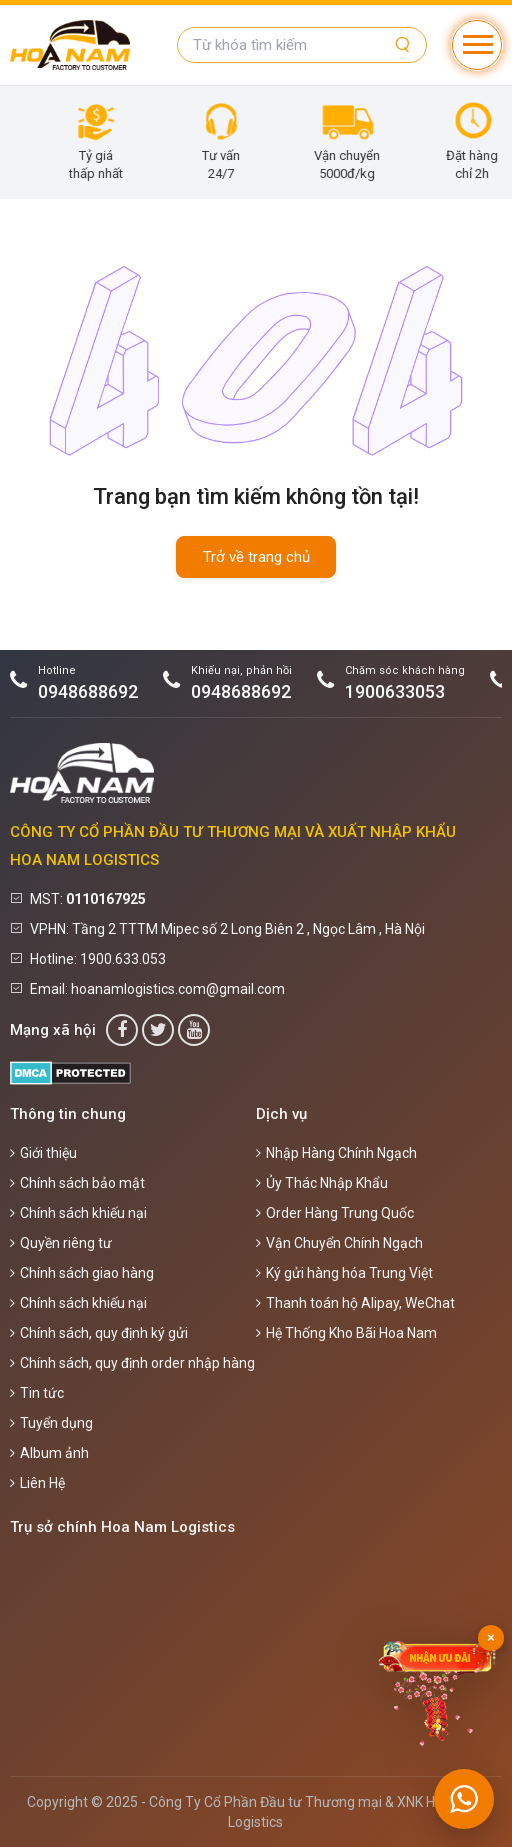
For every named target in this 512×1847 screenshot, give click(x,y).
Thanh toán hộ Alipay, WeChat (355, 1303)
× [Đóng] (491, 1637)
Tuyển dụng (51, 1423)
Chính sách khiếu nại (78, 1213)
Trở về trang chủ (256, 557)
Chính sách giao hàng (82, 1273)
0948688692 (88, 691)
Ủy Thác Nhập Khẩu (322, 1183)
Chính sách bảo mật (77, 1183)
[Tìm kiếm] (403, 45)
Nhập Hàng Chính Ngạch (336, 1153)
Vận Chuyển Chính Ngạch (339, 1243)
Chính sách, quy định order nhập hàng (132, 1363)
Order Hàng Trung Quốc (335, 1213)
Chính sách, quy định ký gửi (99, 1333)
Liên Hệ (37, 1483)
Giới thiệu (43, 1153)
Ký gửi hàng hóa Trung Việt (344, 1273)
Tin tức (37, 1393)
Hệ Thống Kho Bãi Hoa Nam (346, 1333)
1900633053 (395, 691)
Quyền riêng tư (61, 1243)
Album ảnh (49, 1453)
